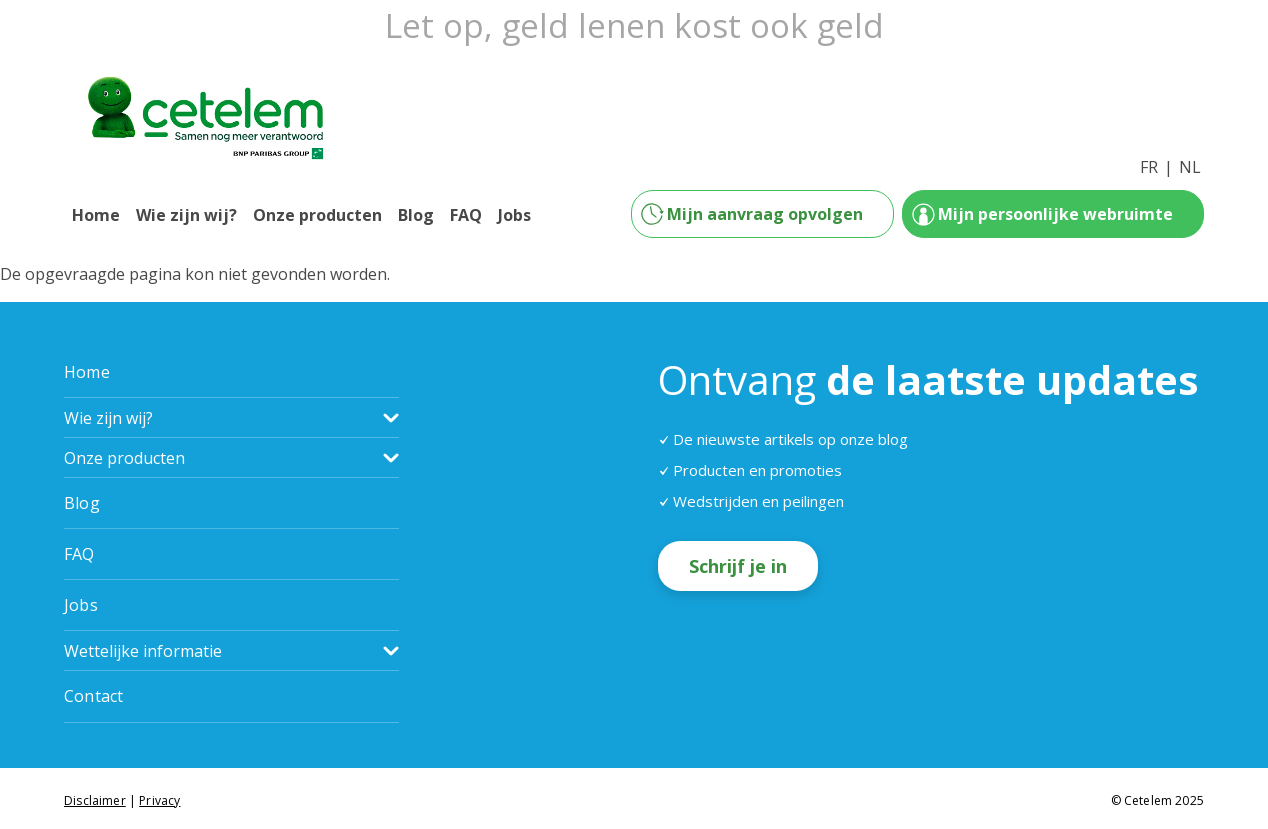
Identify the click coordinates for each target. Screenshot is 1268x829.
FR (1149, 167)
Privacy (159, 800)
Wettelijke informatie (143, 651)
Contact (94, 696)
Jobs (514, 215)
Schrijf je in (738, 566)
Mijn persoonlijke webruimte (1055, 214)
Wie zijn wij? (186, 215)
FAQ (466, 215)
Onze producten (317, 215)
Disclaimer (95, 800)
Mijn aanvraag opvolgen (765, 214)
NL (1190, 167)
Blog (416, 215)
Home (96, 215)
